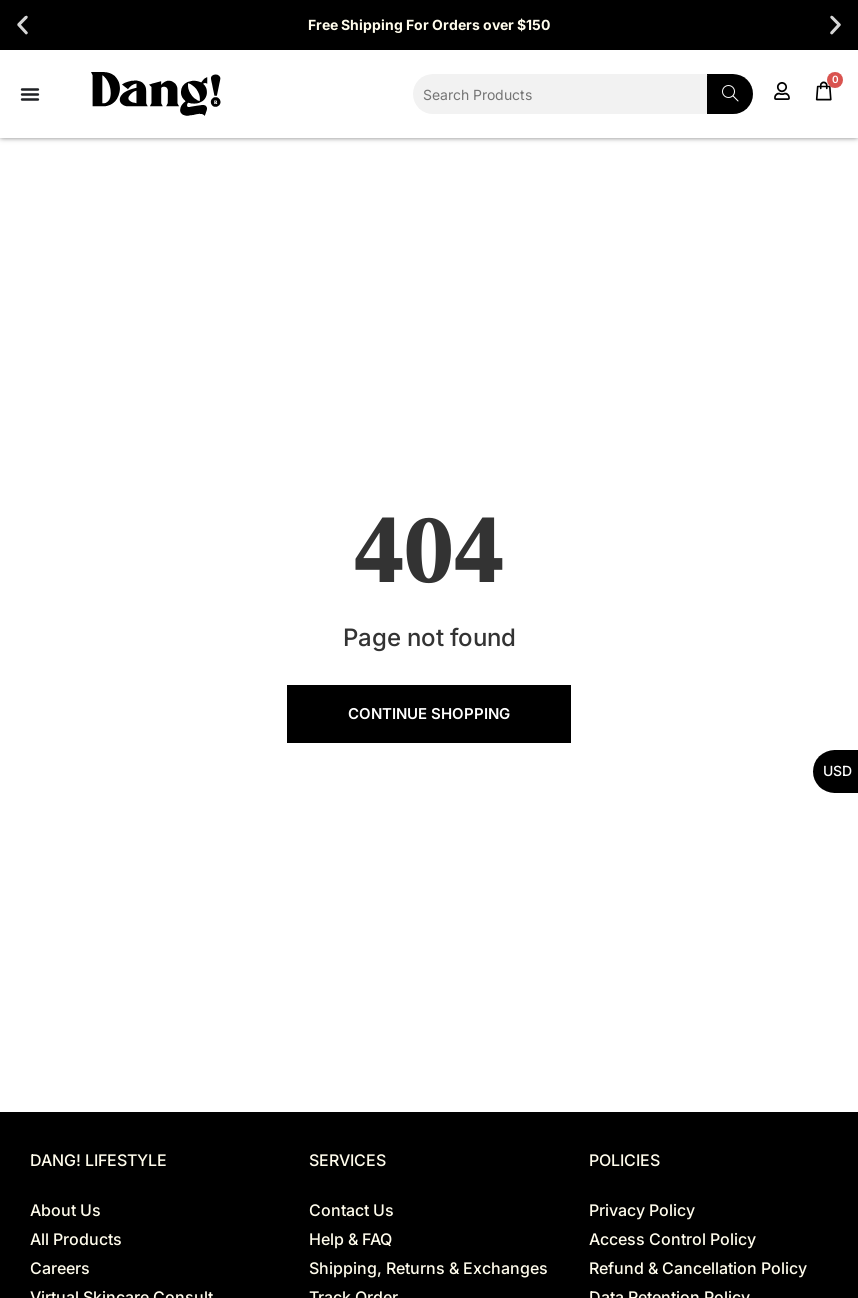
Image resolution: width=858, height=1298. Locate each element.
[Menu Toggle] (30, 94)
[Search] (730, 94)
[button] (22, 25)
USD (837, 770)
